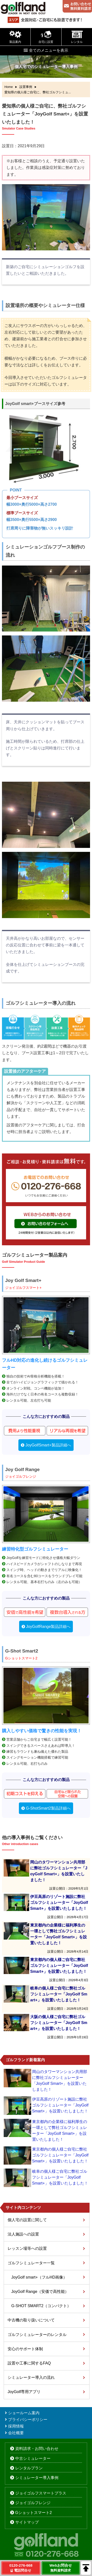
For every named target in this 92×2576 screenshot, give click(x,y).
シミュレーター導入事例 (36, 2478)
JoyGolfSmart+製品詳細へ (48, 1445)
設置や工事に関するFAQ (29, 2363)
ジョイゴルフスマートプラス (40, 2493)
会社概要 (16, 2433)
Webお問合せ (61, 2568)
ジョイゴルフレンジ (33, 2503)
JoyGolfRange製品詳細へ (48, 1626)
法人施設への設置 (23, 2234)
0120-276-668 (22, 2568)
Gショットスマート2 (33, 2513)
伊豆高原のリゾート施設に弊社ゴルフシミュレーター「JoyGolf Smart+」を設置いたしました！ (60, 2105)
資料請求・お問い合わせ (36, 2448)
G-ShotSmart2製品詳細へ (48, 1808)
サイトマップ (27, 2522)
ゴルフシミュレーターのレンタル (37, 2335)
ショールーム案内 (23, 2413)
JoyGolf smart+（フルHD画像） (39, 2277)
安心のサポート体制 (25, 2349)
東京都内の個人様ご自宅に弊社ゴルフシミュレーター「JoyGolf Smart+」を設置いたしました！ (60, 2155)
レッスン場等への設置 (27, 2248)
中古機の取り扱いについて (31, 2320)
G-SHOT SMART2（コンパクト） (41, 2306)
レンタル (76, 37)
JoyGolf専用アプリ (24, 2392)
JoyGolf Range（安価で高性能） (40, 2291)
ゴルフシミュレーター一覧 (31, 2263)
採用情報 (16, 2426)
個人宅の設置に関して (27, 2220)
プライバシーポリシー (27, 2419)
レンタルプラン (29, 2468)
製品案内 (15, 37)
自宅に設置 (46, 37)
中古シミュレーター (33, 2458)
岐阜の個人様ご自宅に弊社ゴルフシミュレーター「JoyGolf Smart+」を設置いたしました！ (60, 2177)
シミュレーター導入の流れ (31, 2377)
